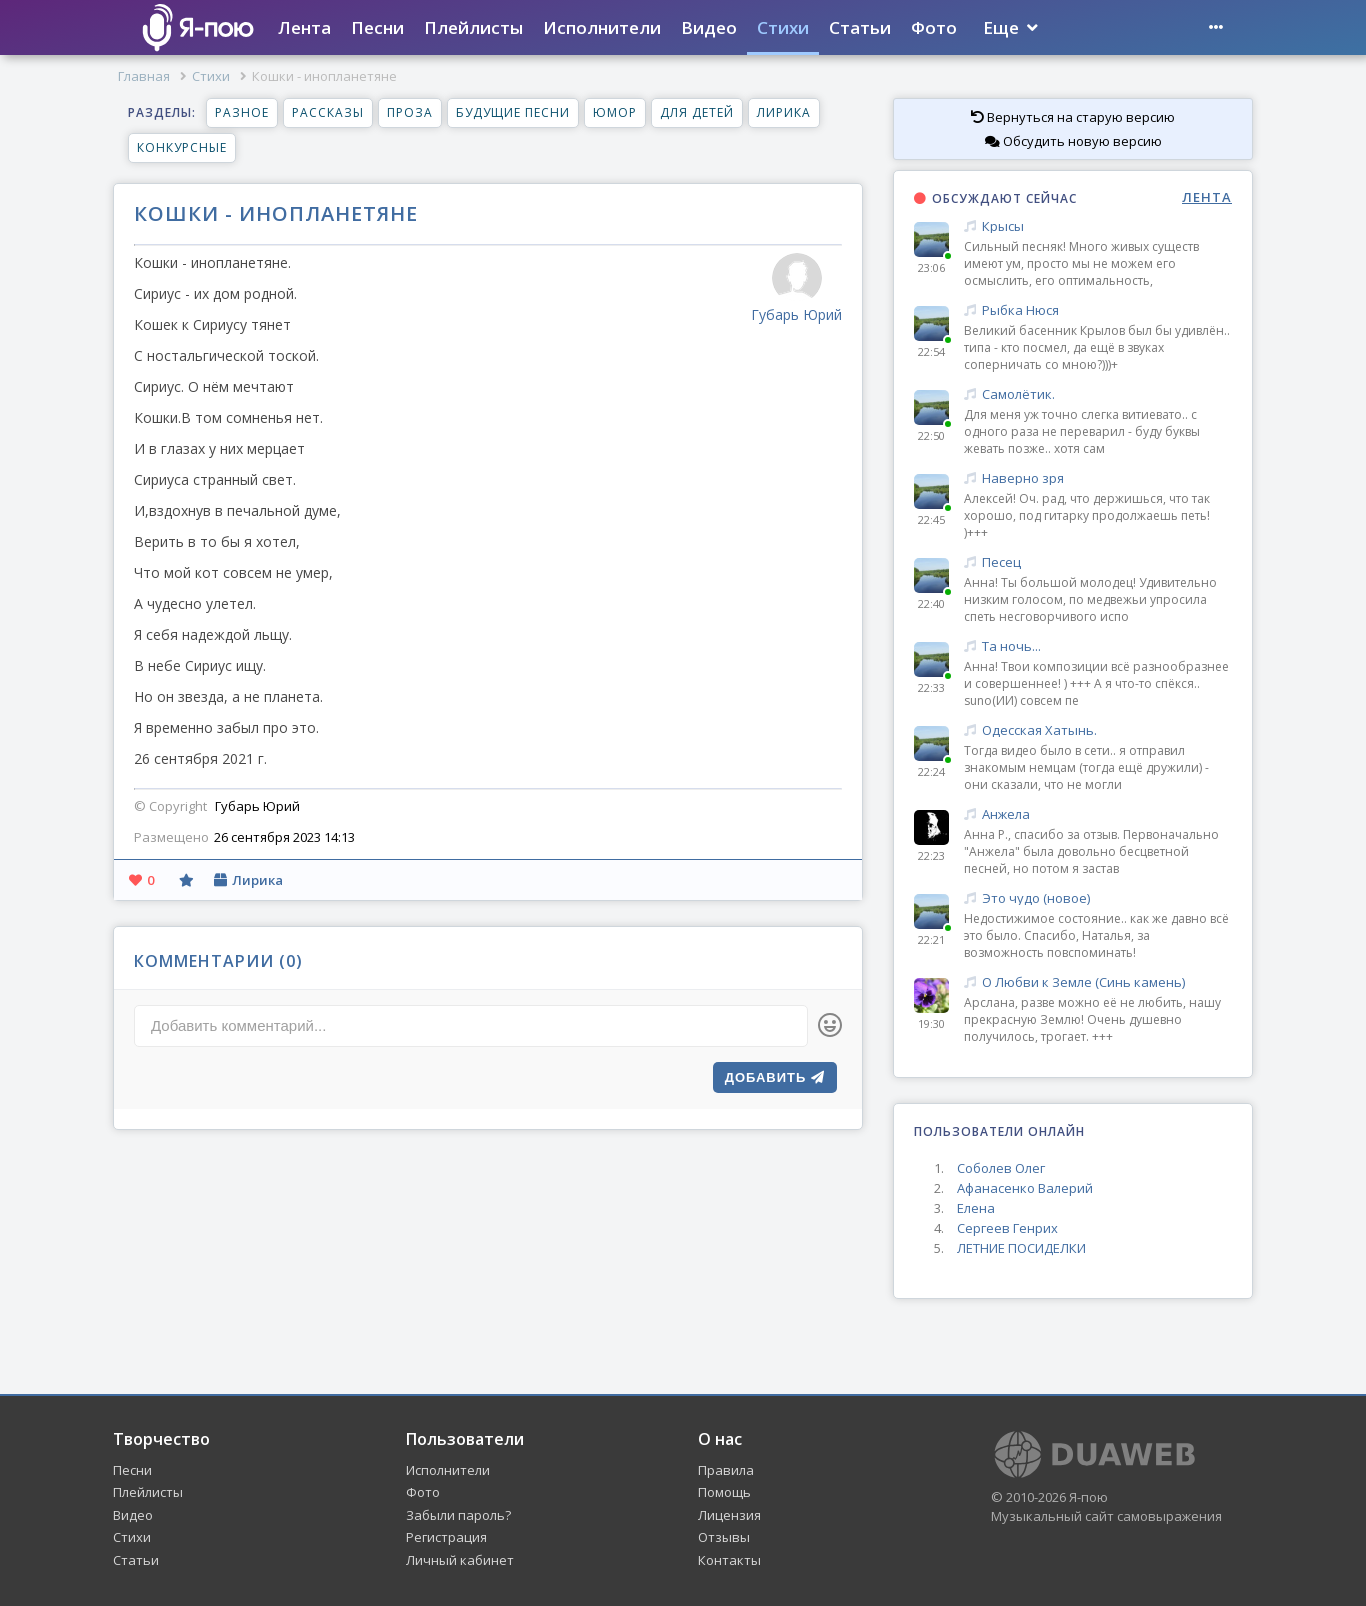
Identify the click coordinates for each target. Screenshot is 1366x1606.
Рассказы (328, 112)
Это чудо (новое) (1098, 898)
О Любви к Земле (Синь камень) (1098, 982)
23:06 (931, 267)
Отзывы (724, 1537)
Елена (976, 1208)
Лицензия (729, 1515)
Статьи (860, 27)
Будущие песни (513, 112)
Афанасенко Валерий (1025, 1188)
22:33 (931, 687)
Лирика (784, 112)
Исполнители (602, 27)
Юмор (615, 112)
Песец (1098, 562)
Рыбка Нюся (1098, 310)
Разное (242, 112)
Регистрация (446, 1537)
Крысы (1098, 226)
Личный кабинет (460, 1560)
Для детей (697, 112)
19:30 (931, 1023)
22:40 (931, 603)
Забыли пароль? (458, 1515)
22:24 (931, 771)
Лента (304, 27)
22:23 (931, 855)
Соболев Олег (1001, 1168)
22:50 (931, 435)
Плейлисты (473, 27)
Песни (377, 27)
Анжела (1098, 814)
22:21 (931, 939)
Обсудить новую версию (1073, 141)
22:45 (931, 519)
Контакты (729, 1560)
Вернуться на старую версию (1073, 117)
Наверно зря (1098, 478)
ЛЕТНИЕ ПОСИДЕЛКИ (1021, 1248)
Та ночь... (1098, 646)
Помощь (724, 1492)
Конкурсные (182, 147)
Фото (934, 27)
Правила (726, 1470)
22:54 (931, 351)
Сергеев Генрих (1007, 1228)
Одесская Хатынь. (1098, 730)
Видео (709, 27)
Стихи (783, 27)
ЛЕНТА (1207, 197)
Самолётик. (1098, 394)
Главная (144, 76)
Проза (410, 112)
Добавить (775, 1077)
